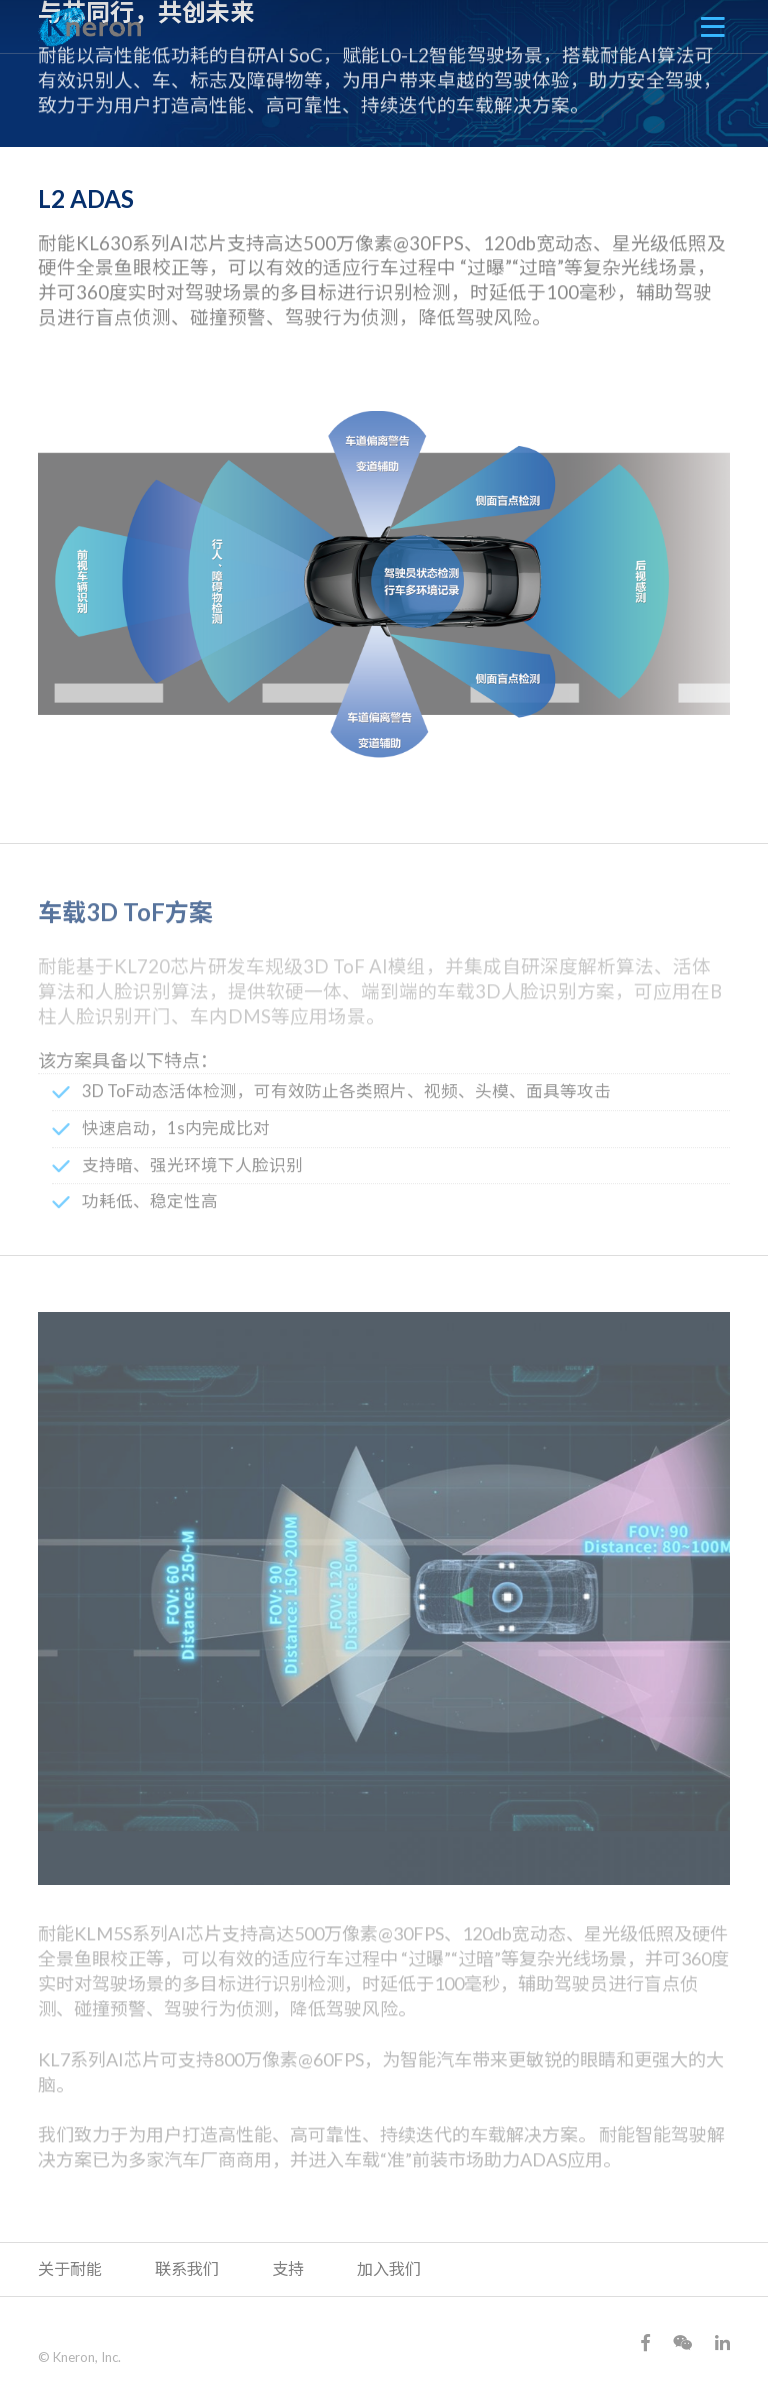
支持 (288, 2268)
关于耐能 (70, 2268)
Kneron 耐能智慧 (90, 27)
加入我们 (389, 2268)
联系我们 (187, 2268)
